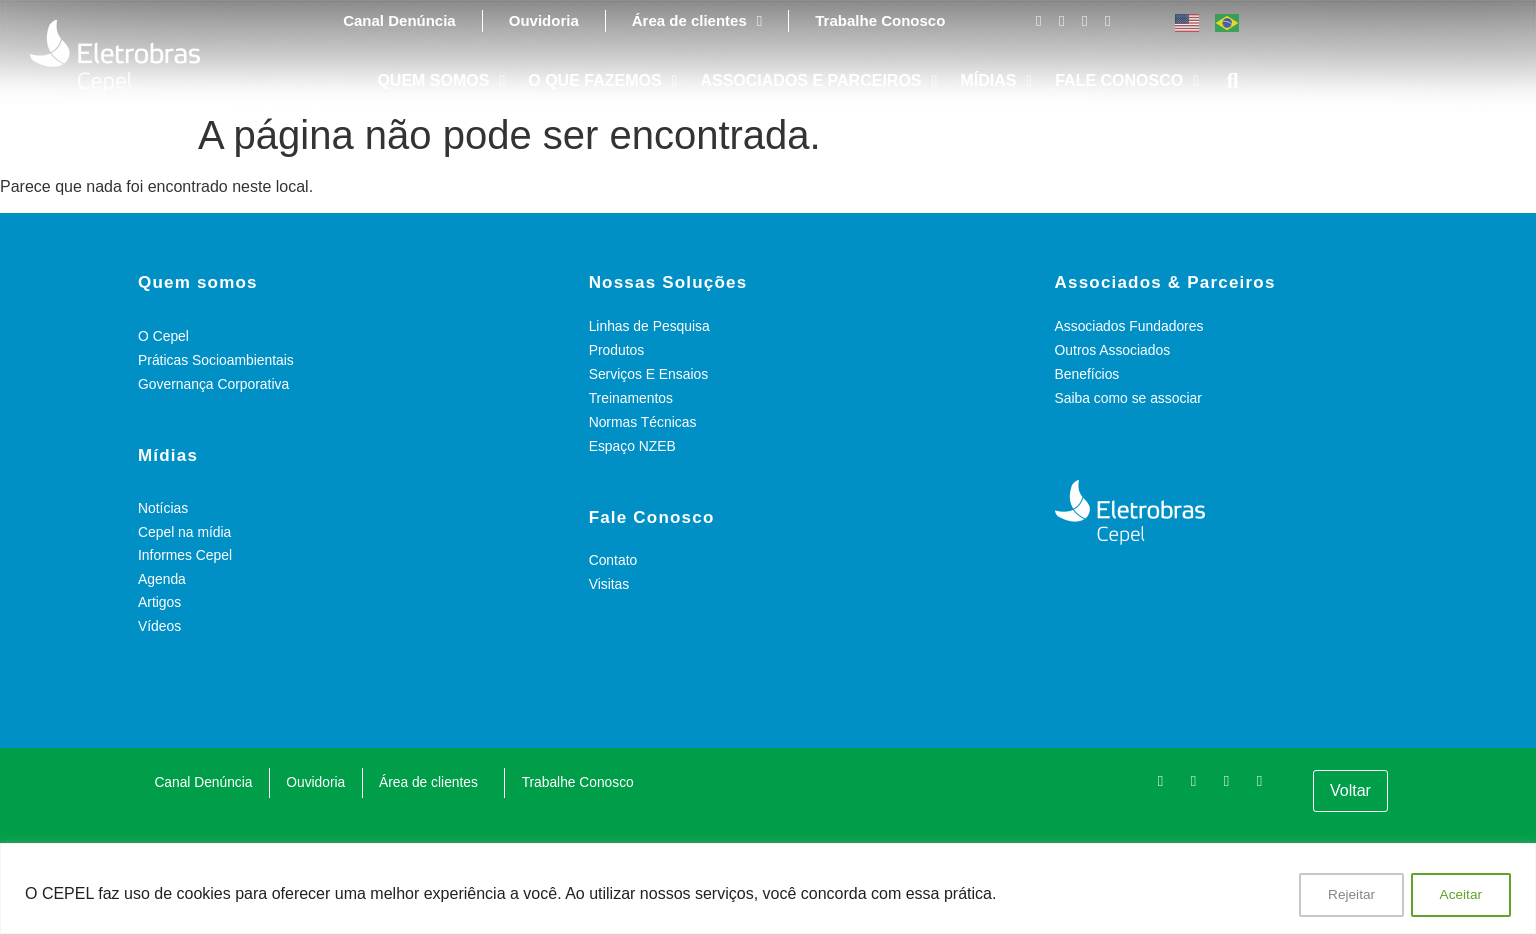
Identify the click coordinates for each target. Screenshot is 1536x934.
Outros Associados (1113, 350)
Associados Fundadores (1130, 326)
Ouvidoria (544, 20)
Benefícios (1087, 374)
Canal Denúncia (399, 20)
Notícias (163, 508)
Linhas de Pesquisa (650, 326)
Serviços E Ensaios (649, 374)
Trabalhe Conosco (880, 20)
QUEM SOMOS (441, 81)
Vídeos (160, 628)
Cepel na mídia (185, 532)
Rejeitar (1348, 895)
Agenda (162, 580)
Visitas (609, 584)
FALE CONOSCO (1127, 81)
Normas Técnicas (643, 422)
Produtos (617, 350)
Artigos (160, 604)
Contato (613, 560)
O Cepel (163, 336)
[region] (768, 889)
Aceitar (1460, 895)
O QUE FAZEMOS (602, 81)
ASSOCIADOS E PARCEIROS (818, 81)
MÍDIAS (996, 81)
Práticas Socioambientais (216, 360)
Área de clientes (697, 21)
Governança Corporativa (214, 384)
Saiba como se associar (1129, 398)
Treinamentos (631, 398)
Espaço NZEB (633, 446)
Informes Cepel (185, 556)
